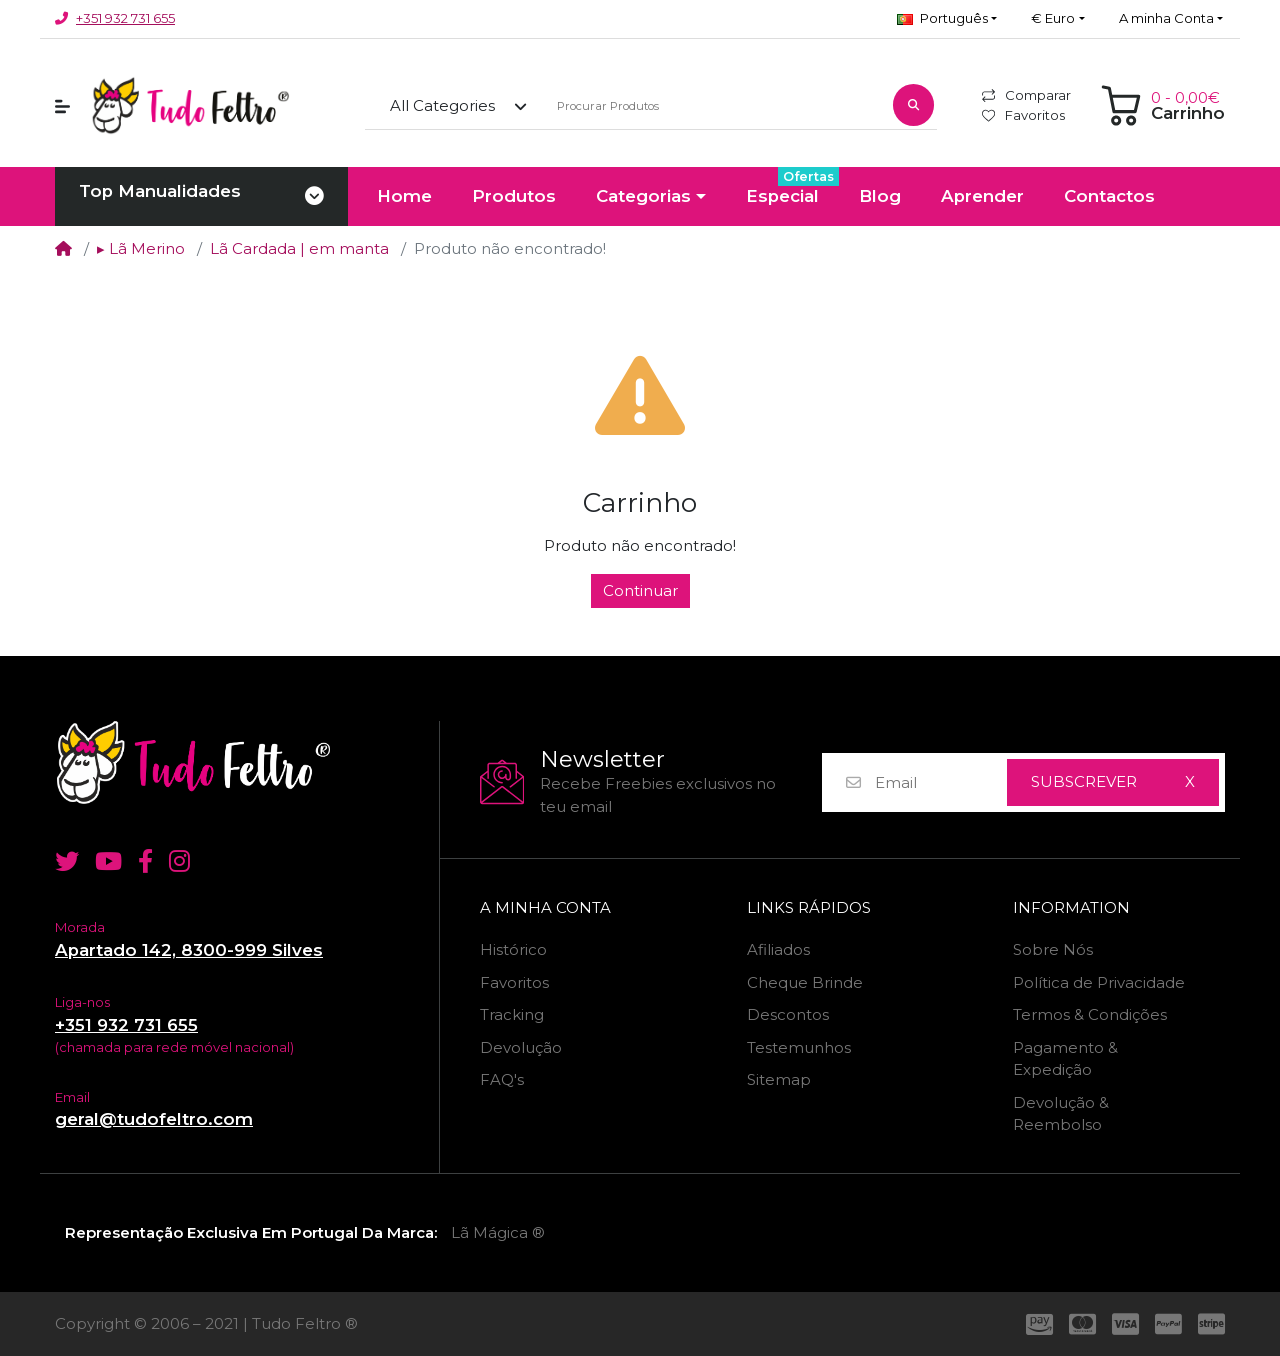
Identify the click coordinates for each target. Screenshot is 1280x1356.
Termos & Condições (1090, 1014)
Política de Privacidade (1099, 982)
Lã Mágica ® (498, 1232)
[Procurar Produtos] (714, 106)
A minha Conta (545, 908)
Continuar (640, 590)
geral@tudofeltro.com (154, 1119)
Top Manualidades (160, 191)
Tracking (512, 1014)
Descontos (788, 1014)
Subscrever (1084, 781)
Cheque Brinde (805, 982)
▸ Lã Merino (141, 248)
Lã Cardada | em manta (299, 248)
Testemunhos (799, 1047)
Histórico (513, 949)
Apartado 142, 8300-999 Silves (189, 950)
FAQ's (502, 1079)
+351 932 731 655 (125, 18)
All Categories (442, 105)
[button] (947, 19)
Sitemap (779, 1079)
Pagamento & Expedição (1065, 1059)
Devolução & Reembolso (1061, 1114)
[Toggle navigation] (314, 197)
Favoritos (1023, 115)
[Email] (940, 782)
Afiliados (778, 949)
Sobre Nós (1053, 949)
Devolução (521, 1047)
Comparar (1026, 95)
